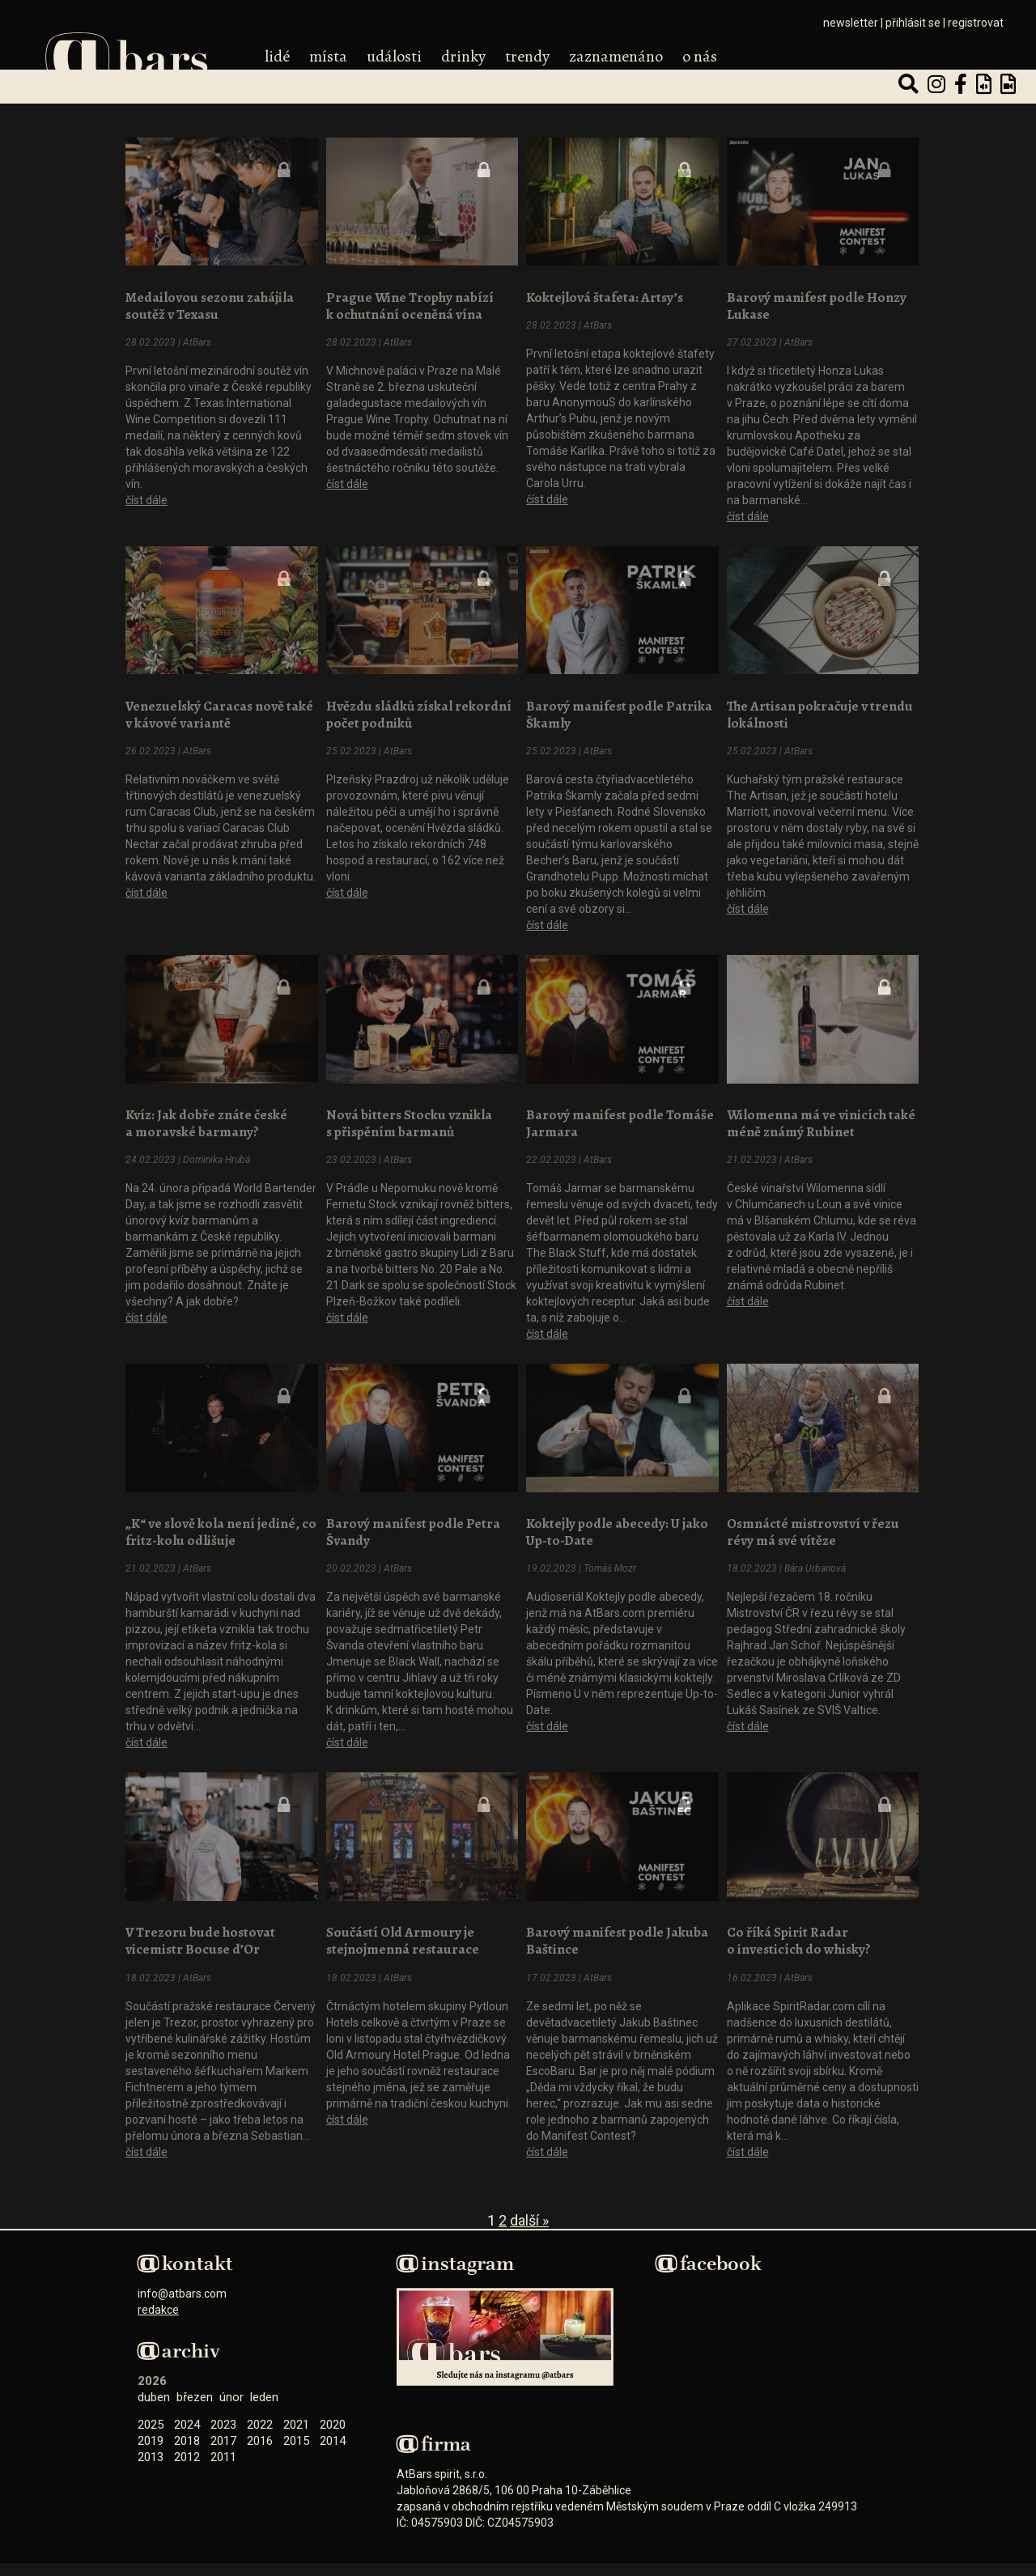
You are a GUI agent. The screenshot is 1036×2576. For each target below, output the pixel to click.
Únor (231, 2389)
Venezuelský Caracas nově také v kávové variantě (219, 711)
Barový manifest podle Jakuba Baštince (617, 1932)
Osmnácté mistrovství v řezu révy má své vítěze (813, 1525)
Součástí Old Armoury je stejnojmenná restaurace (402, 1932)
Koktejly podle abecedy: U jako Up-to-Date (617, 1525)
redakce (158, 2301)
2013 (150, 2449)
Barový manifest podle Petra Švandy (413, 1525)
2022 (260, 2416)
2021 (296, 2416)
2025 (150, 2416)
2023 (223, 2416)
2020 (333, 2416)
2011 (223, 2449)
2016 (260, 2432)
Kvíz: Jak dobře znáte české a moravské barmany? (206, 1118)
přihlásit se (912, 22)
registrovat (976, 22)
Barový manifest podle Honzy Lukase (816, 304)
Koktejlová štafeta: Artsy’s (604, 295)
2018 (187, 2432)
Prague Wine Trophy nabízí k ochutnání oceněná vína (410, 304)
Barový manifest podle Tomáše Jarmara (620, 1118)
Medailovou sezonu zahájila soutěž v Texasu (209, 304)
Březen (194, 2389)
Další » (529, 2212)
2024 (187, 2416)
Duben (154, 2389)
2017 (223, 2432)
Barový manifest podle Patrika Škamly (619, 711)
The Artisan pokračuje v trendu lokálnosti (820, 711)
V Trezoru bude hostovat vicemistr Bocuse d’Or (200, 1932)
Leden (264, 2389)
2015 (296, 2432)
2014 (333, 2432)
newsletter (850, 22)
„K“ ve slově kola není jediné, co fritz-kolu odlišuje (220, 1525)
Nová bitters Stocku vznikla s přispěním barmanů (409, 1118)
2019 (150, 2432)
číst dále (146, 498)
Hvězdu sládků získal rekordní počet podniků (419, 711)
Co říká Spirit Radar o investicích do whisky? (799, 1932)
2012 (187, 2449)
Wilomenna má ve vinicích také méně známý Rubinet (821, 1118)
